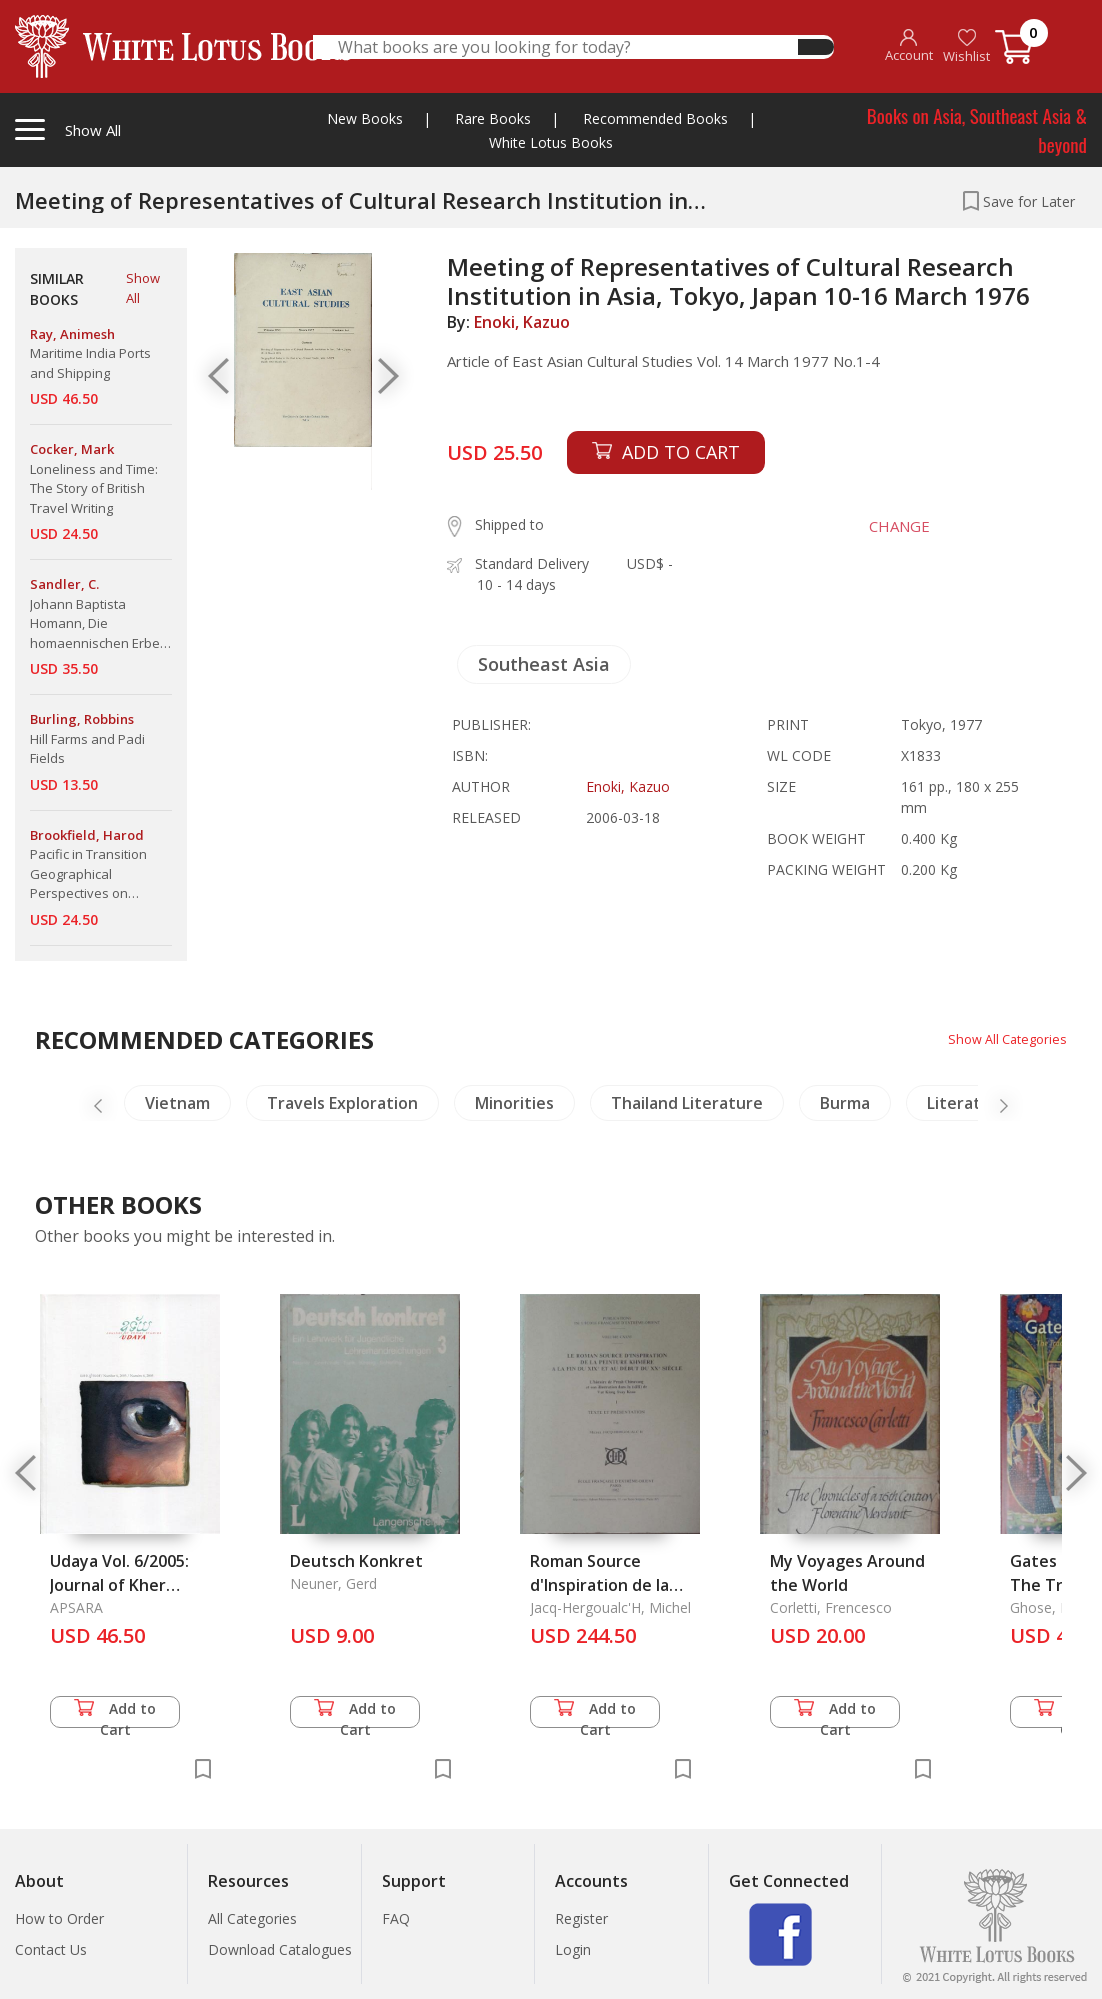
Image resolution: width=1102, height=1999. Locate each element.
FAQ (396, 1918)
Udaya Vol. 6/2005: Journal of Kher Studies (119, 1585)
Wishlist (966, 46)
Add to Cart (115, 1713)
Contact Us (51, 1949)
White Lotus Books (551, 142)
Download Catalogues (280, 1949)
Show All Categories (1002, 1038)
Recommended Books (655, 118)
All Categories (252, 1918)
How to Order (59, 1918)
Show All (143, 288)
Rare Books (493, 118)
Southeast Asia (544, 664)
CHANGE (887, 526)
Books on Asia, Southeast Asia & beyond (977, 129)
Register (581, 1918)
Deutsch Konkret (356, 1561)
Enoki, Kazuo (522, 322)
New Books (365, 118)
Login (573, 1949)
